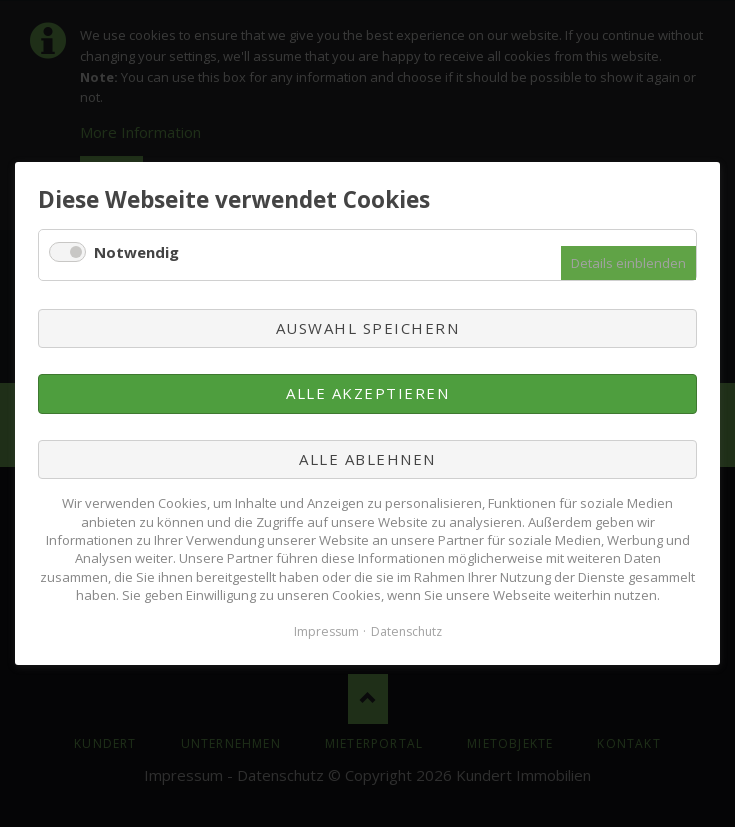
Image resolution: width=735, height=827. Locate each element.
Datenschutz (406, 631)
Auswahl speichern (368, 328)
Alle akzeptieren (367, 394)
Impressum (326, 631)
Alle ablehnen (367, 459)
